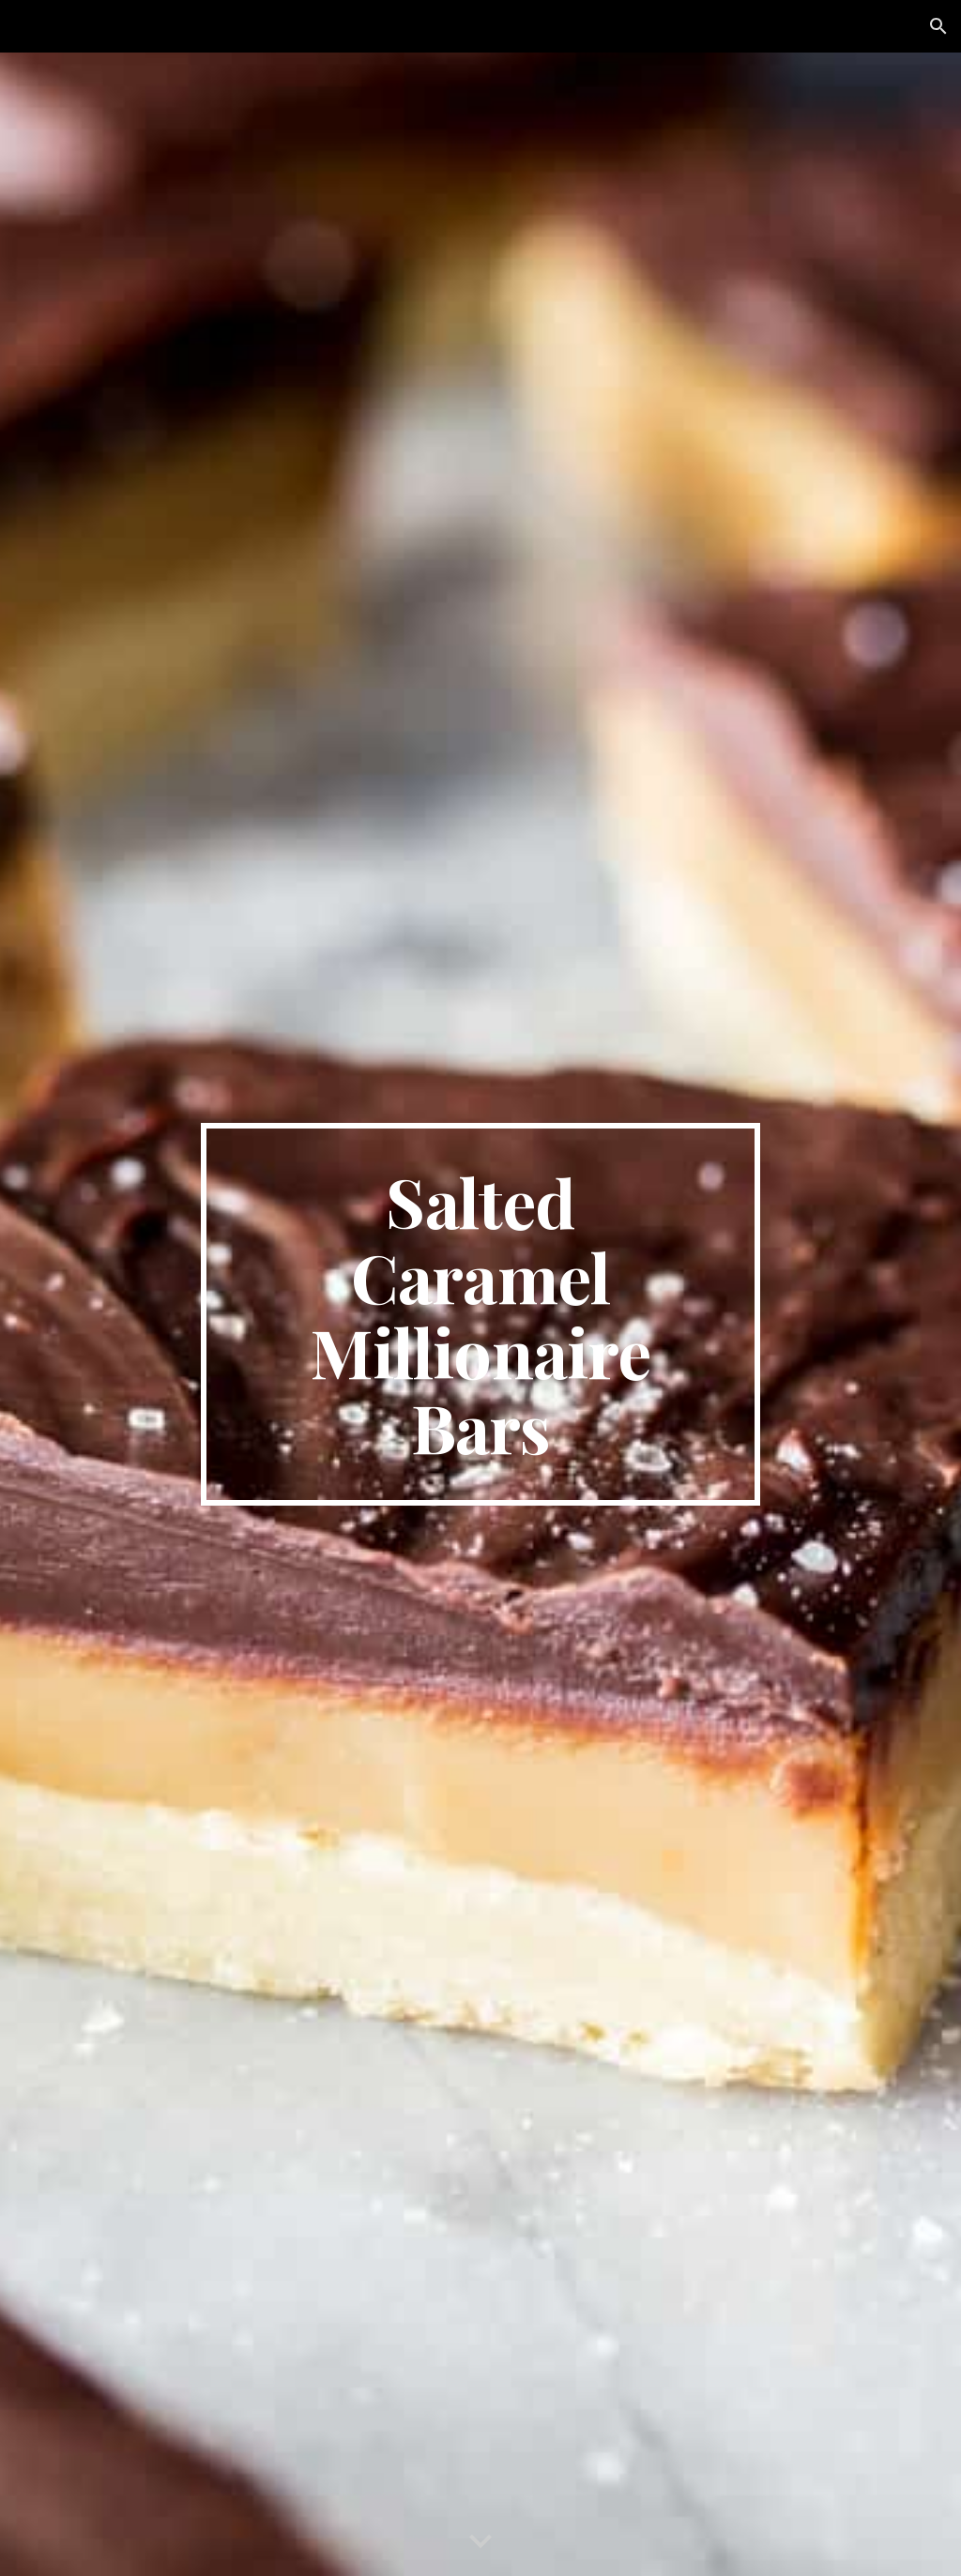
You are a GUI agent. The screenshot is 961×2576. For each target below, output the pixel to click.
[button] (938, 26)
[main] (480, 1314)
